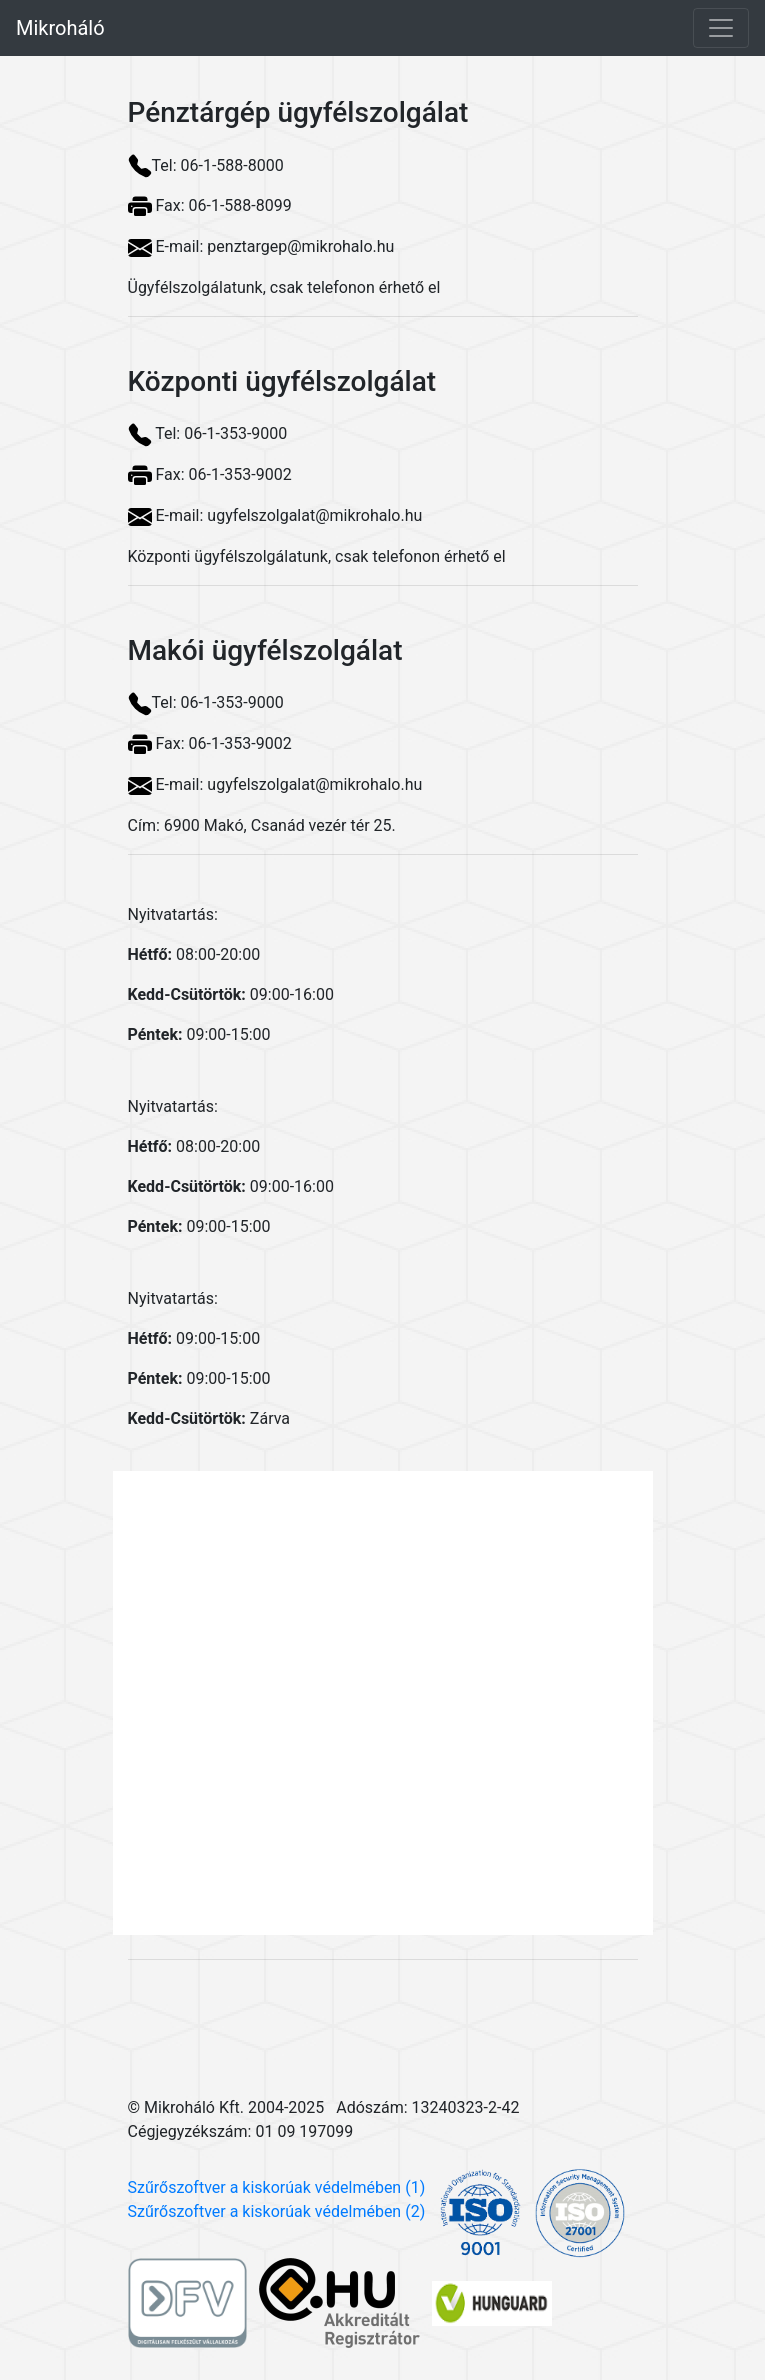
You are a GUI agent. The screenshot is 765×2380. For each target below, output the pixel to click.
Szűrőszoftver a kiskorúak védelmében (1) (277, 2187)
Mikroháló (60, 28)
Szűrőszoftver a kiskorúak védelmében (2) (277, 2211)
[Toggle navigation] (721, 28)
